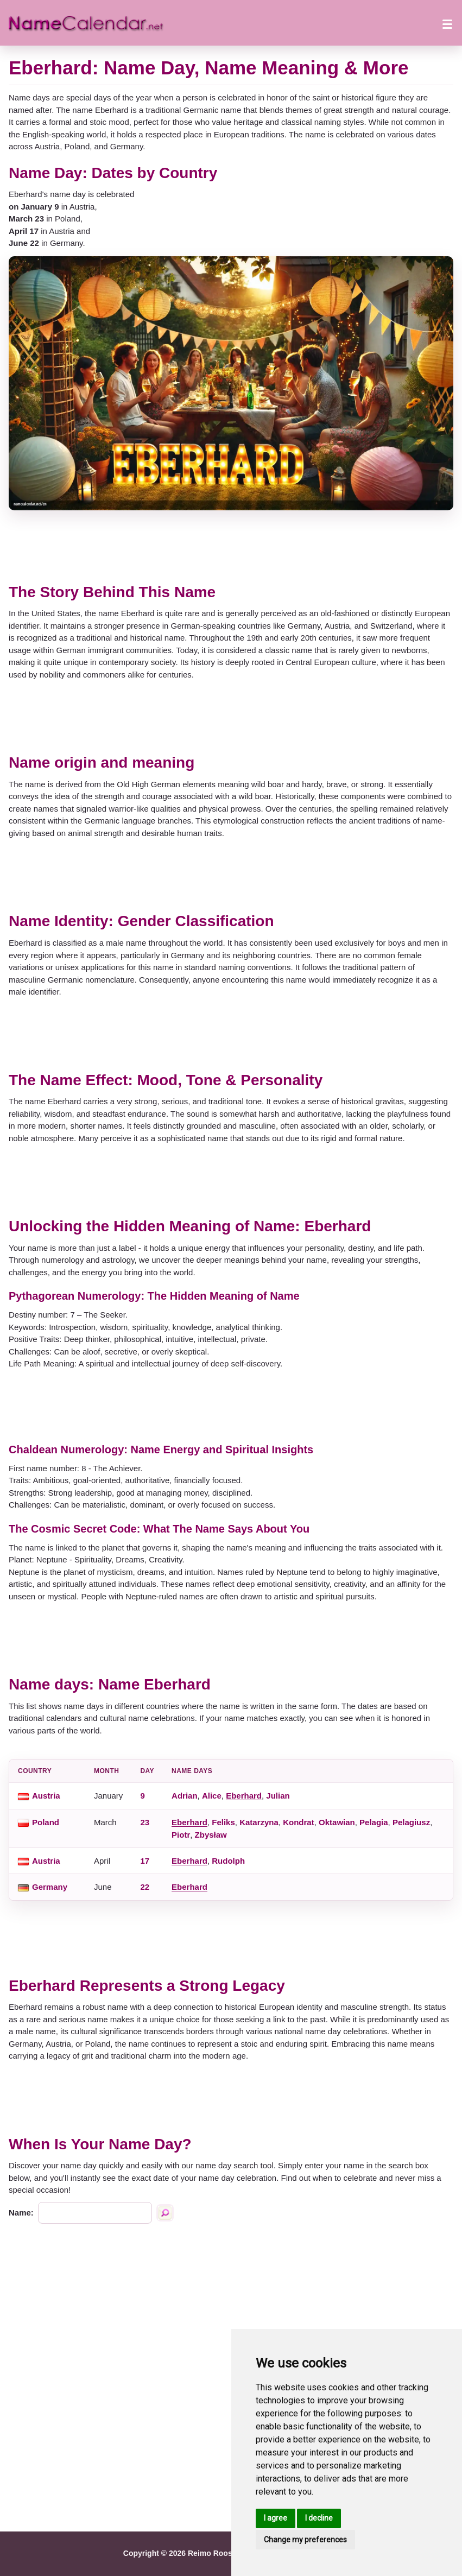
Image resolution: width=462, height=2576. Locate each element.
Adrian (185, 1795)
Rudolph (228, 1860)
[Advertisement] (231, 546)
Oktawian (337, 1822)
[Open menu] (447, 23)
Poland (45, 1822)
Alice (211, 1795)
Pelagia (373, 1822)
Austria (46, 1795)
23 (144, 1822)
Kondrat (298, 1822)
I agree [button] (275, 2518)
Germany (49, 1886)
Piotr (181, 1834)
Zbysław (211, 1834)
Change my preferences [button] (305, 2539)
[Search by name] (165, 2212)
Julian (277, 1795)
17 (144, 1860)
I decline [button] (319, 2518)
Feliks (223, 1822)
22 (144, 1886)
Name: (21, 2212)
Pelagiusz (411, 1822)
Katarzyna (259, 1822)
